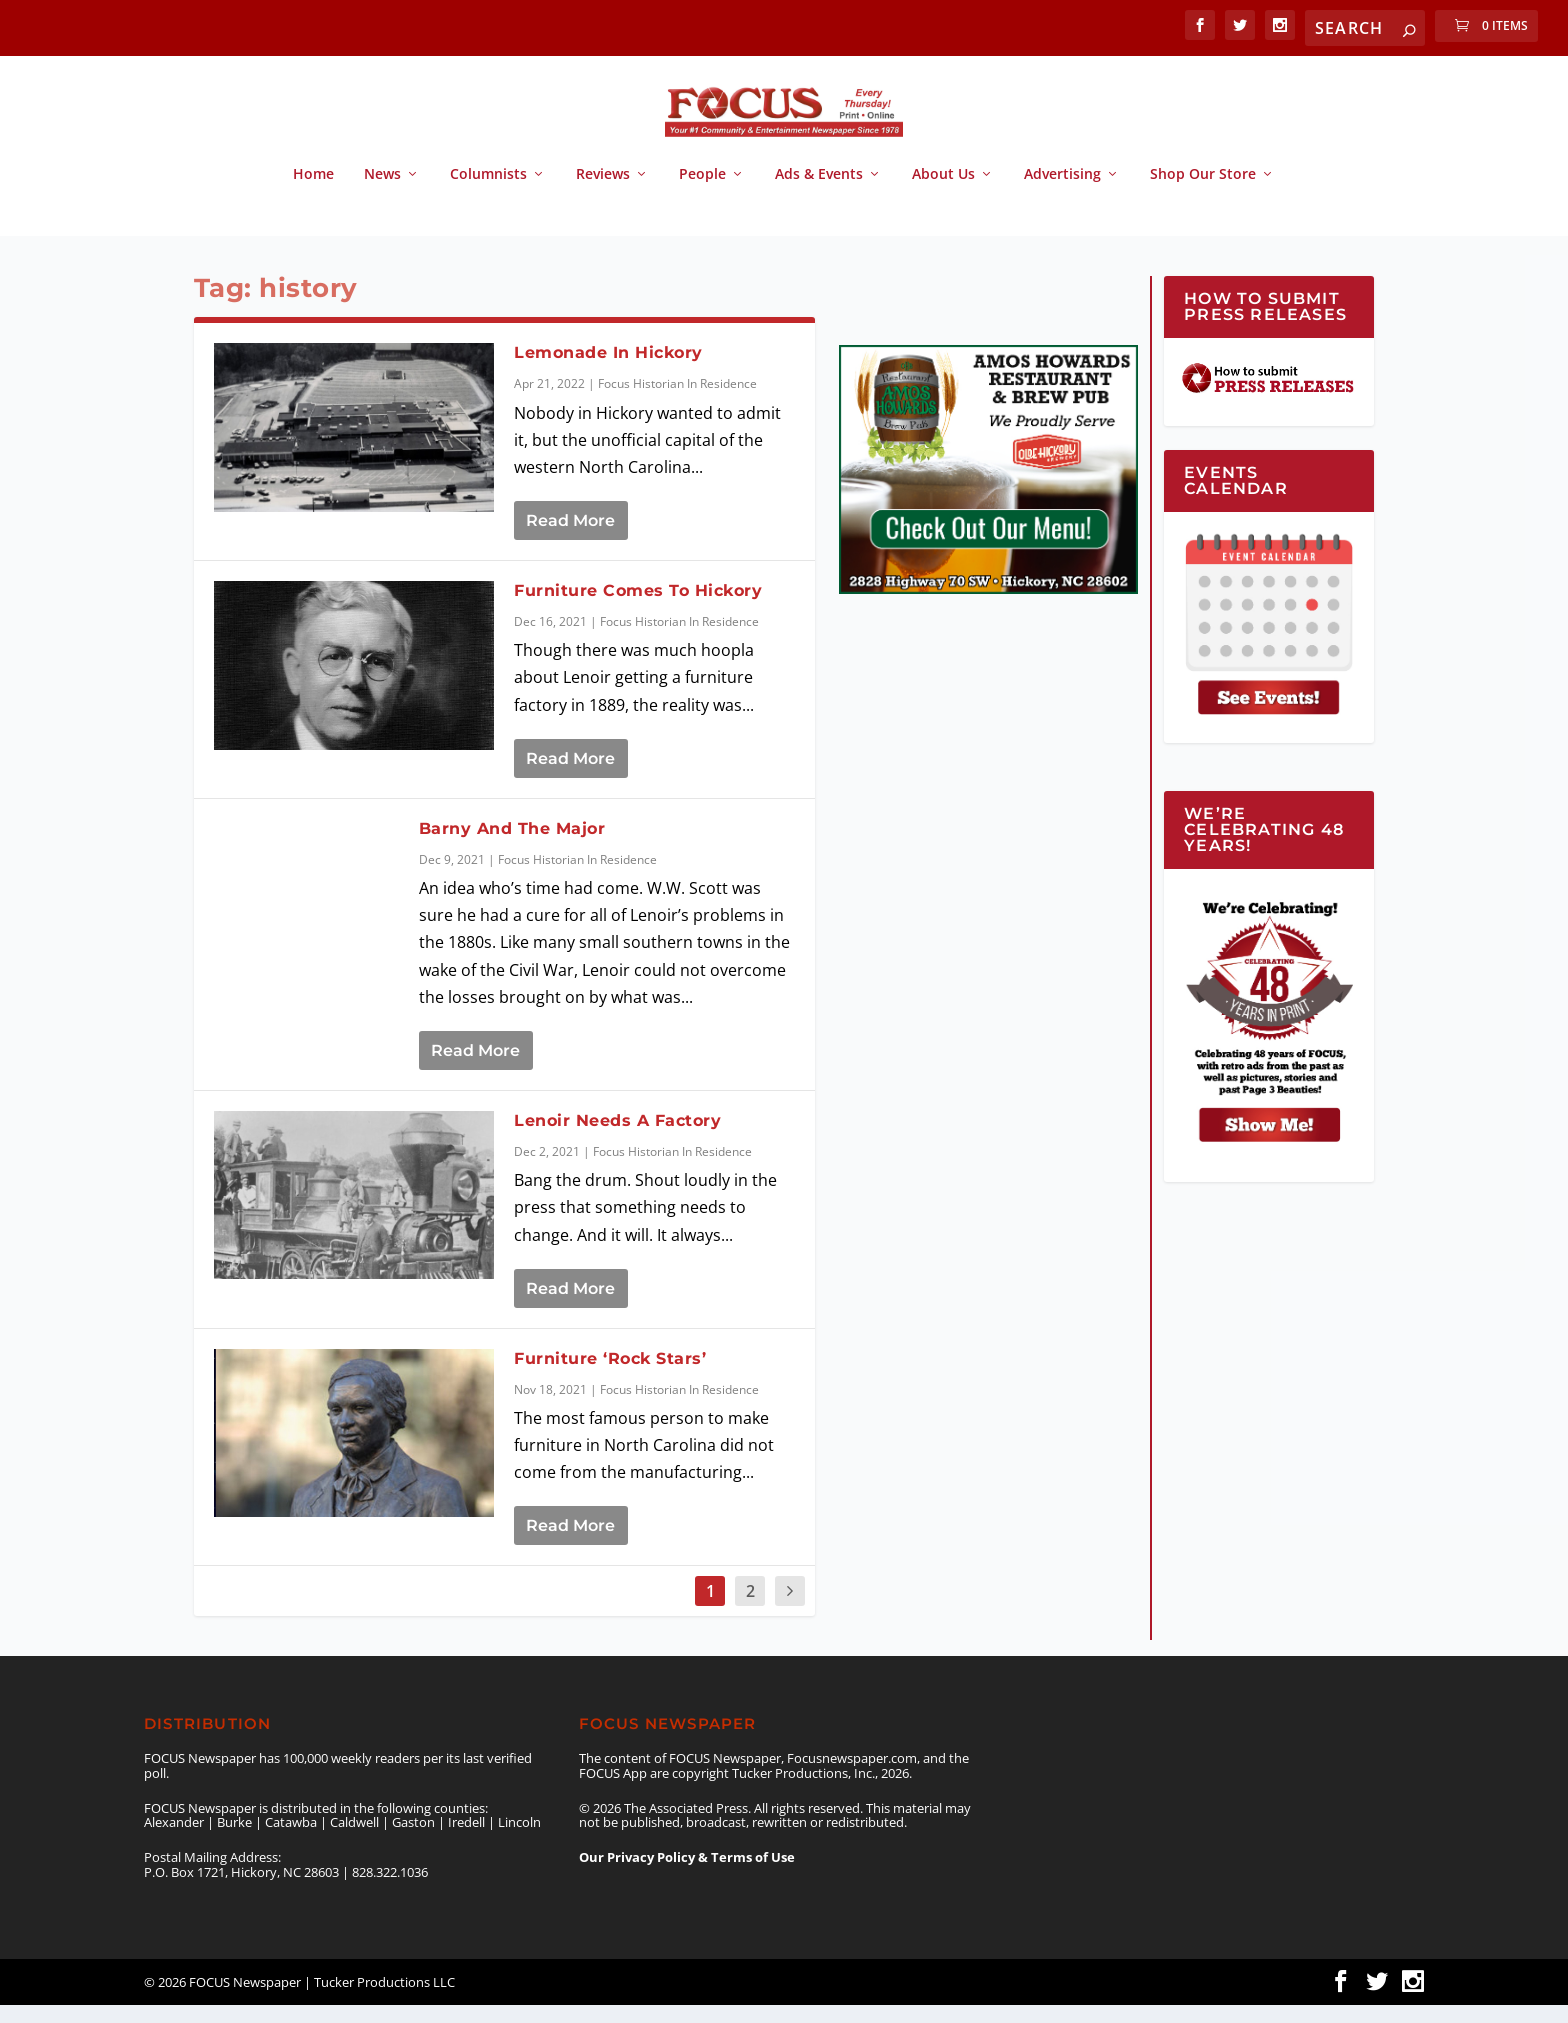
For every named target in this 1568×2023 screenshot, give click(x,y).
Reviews (603, 192)
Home (313, 192)
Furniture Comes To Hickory (638, 608)
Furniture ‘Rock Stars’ (610, 1375)
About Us (943, 192)
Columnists (488, 192)
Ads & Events (819, 192)
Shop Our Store (1203, 192)
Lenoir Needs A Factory (617, 1138)
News (382, 192)
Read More (570, 538)
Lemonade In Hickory (608, 370)
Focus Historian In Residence (677, 401)
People (702, 192)
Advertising (1062, 192)
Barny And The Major (512, 845)
